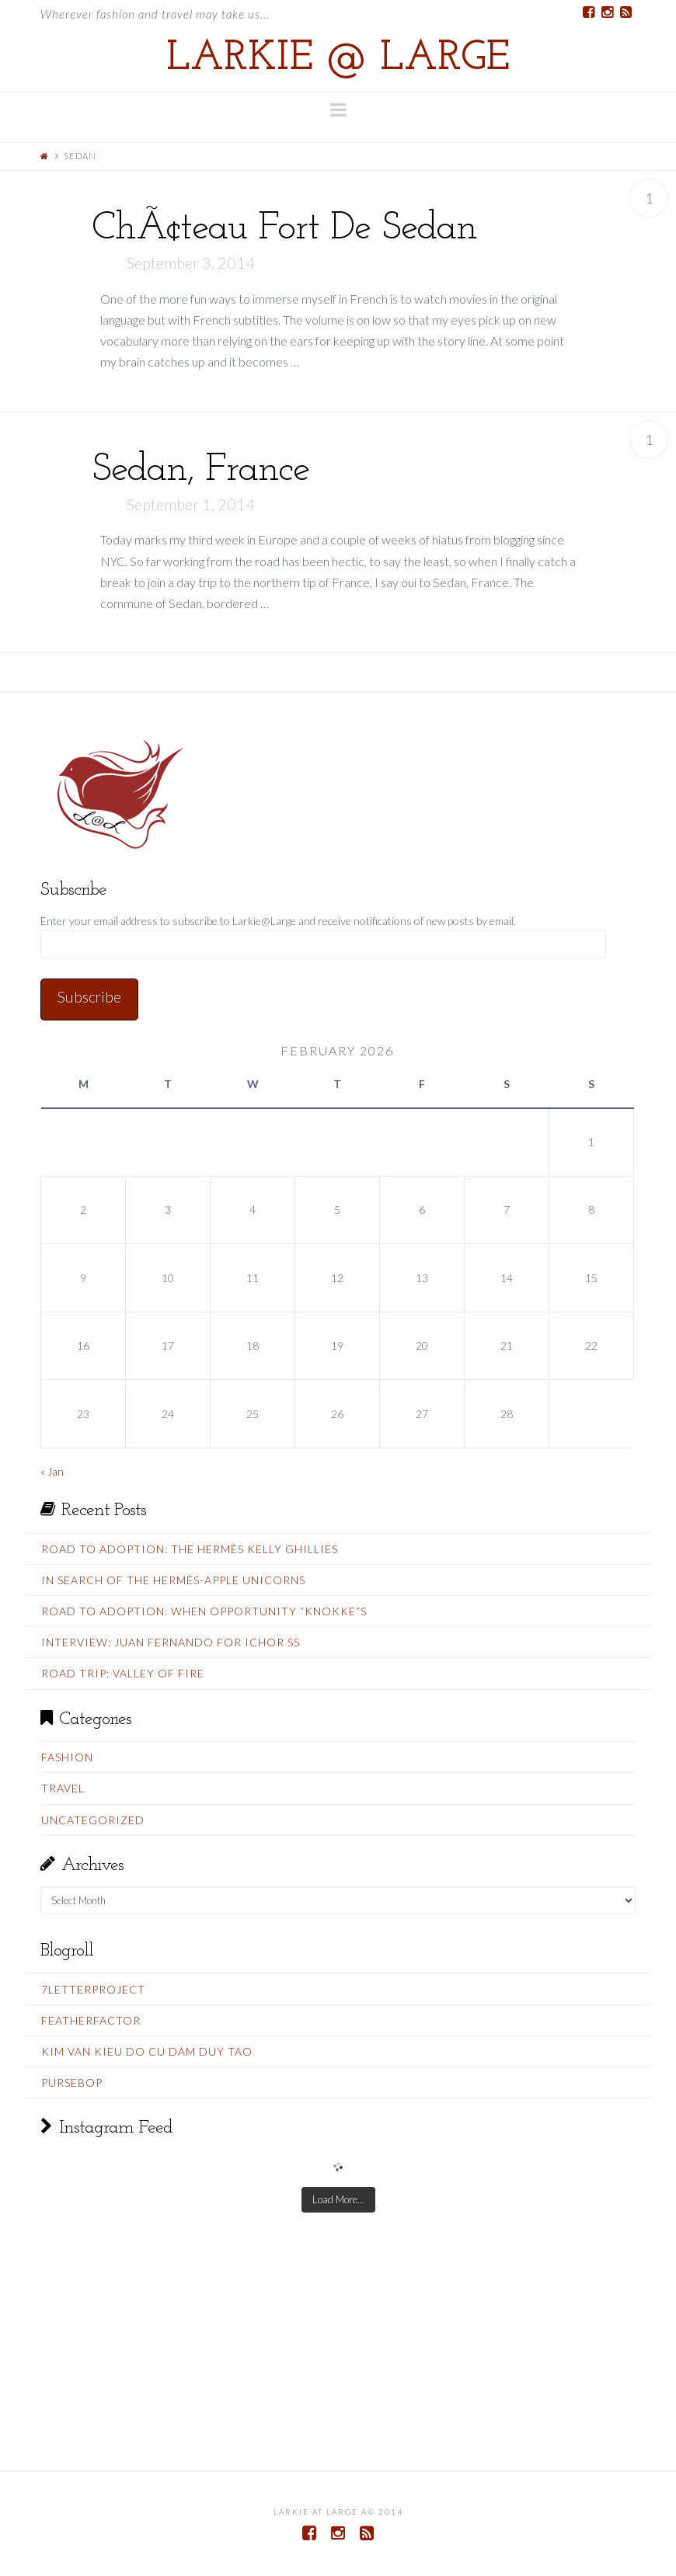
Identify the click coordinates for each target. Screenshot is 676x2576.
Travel (63, 1788)
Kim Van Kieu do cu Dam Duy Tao (147, 2051)
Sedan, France (200, 470)
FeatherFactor (91, 2020)
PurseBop (72, 2082)
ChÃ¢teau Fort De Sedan (284, 229)
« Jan (52, 1471)
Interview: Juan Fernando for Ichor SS (170, 1642)
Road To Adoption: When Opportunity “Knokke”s (204, 1611)
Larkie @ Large (338, 59)
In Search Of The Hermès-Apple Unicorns (173, 1580)
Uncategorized (93, 1820)
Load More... (338, 2199)
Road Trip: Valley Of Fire (122, 1673)
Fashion (67, 1757)
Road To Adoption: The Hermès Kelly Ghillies (189, 1549)
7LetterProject (93, 1989)
